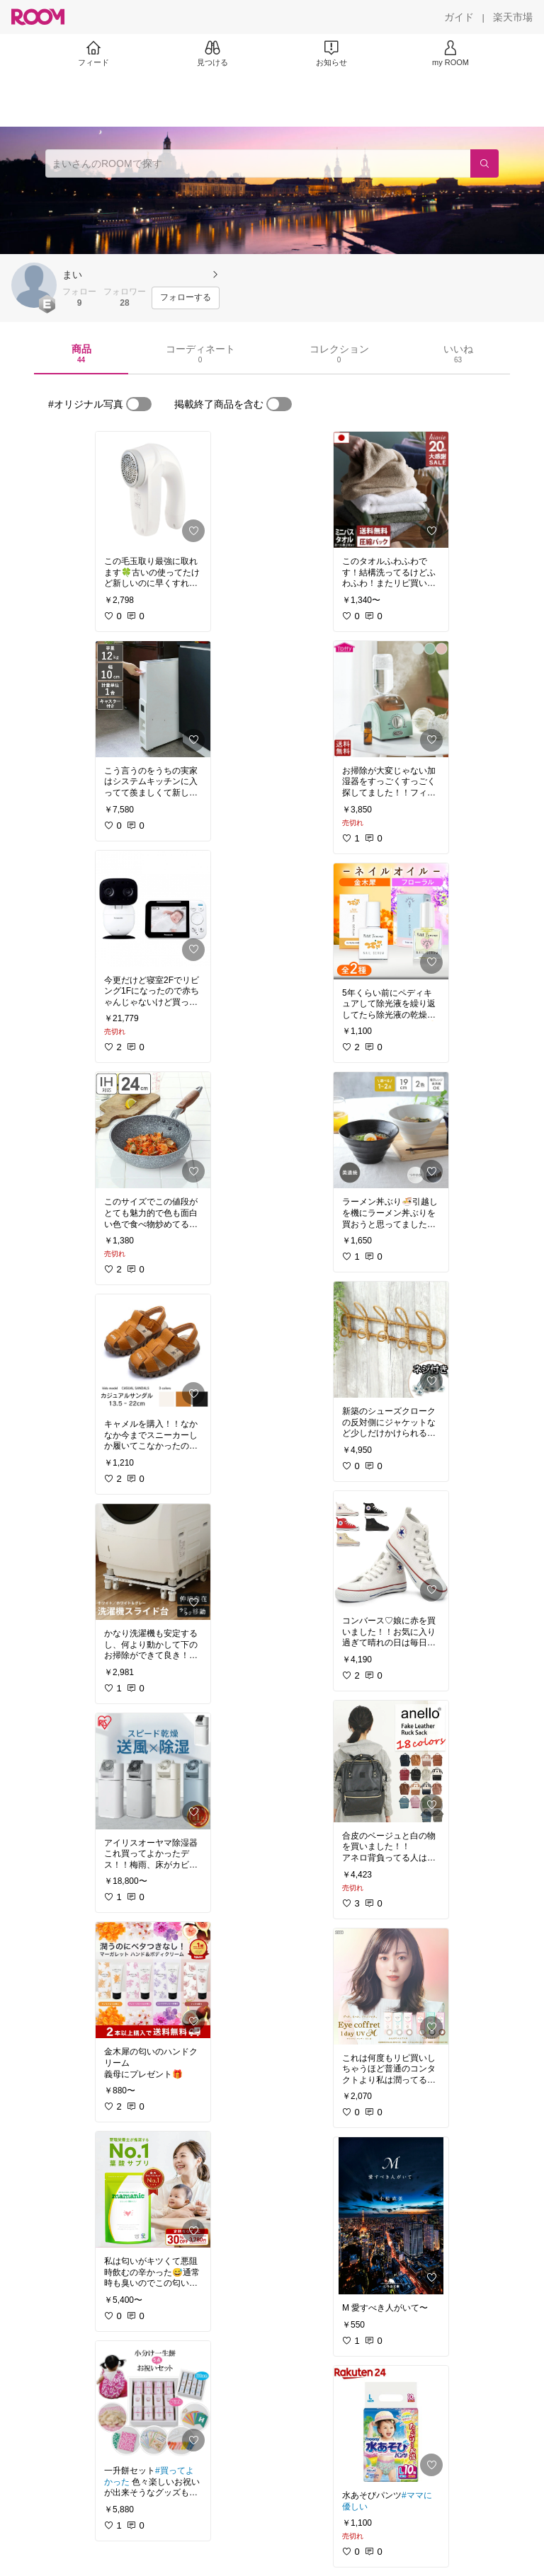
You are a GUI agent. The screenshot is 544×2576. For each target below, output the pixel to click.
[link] (153, 490)
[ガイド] (459, 17)
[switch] (139, 404)
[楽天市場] (513, 17)
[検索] (484, 163)
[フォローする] (186, 298)
